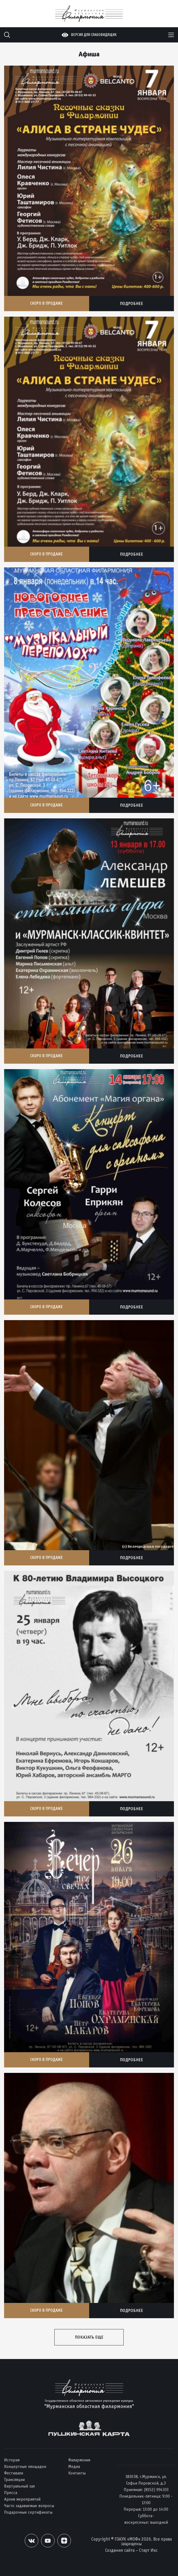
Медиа (74, 2466)
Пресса (10, 2492)
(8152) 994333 (156, 2489)
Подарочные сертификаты (28, 2512)
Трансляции (14, 2479)
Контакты (77, 2473)
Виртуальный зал (19, 2486)
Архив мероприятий (22, 2499)
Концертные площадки (25, 2466)
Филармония (79, 2459)
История (12, 2459)
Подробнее (131, 303)
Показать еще (89, 2337)
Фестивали (13, 2473)
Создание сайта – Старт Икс (131, 2550)
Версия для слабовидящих (94, 35)
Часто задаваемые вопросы (29, 2505)
